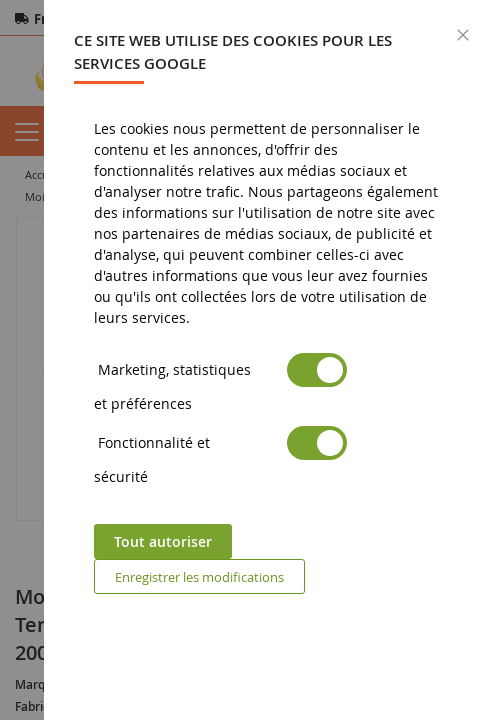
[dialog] (266, 360)
